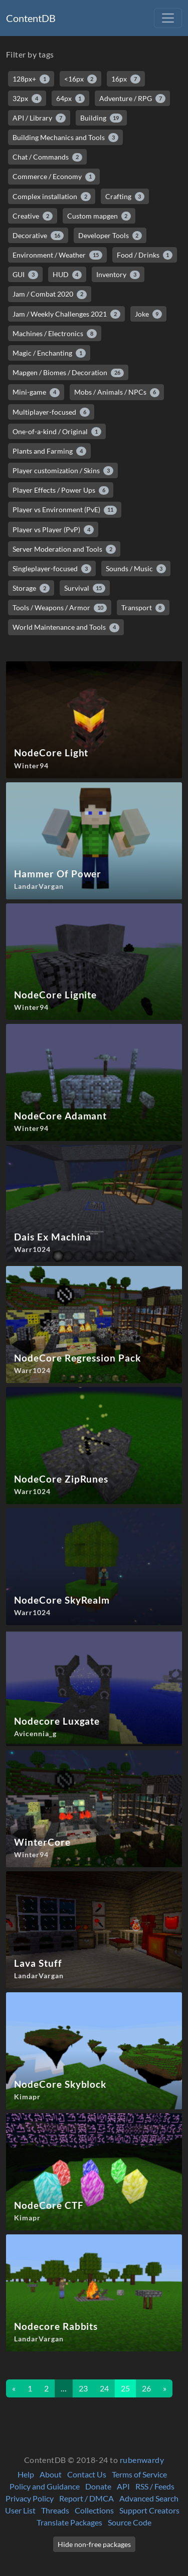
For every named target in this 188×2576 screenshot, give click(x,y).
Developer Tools (110, 235)
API (123, 2486)
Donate (98, 2486)
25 (125, 2388)
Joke (148, 314)
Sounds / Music (136, 568)
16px (125, 79)
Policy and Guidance (45, 2486)
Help (26, 2474)
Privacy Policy (30, 2498)
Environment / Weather (57, 255)
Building (101, 118)
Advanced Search (148, 2498)
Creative (33, 216)
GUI (25, 274)
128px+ (31, 79)
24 (104, 2388)
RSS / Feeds (154, 2486)
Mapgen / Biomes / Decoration (68, 372)
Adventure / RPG (132, 98)
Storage (31, 588)
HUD (67, 274)
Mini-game (36, 392)
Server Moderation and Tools (64, 549)
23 (83, 2388)
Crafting (125, 196)
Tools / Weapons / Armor (60, 607)
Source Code (129, 2522)
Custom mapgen (99, 216)
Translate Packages (69, 2522)
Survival (85, 588)
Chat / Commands (47, 157)
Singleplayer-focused (52, 568)
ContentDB (31, 18)
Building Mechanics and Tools (65, 137)
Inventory (118, 274)
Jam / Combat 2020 (50, 294)
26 (146, 2388)
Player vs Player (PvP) (53, 529)
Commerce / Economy (54, 176)
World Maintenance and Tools (66, 627)
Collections (94, 2510)
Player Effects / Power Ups (61, 490)
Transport (143, 607)
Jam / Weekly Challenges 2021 (66, 314)
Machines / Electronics (55, 333)
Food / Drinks (145, 255)
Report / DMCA (86, 2498)
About (51, 2474)
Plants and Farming (49, 451)
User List (20, 2510)
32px (27, 98)
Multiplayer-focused (51, 412)
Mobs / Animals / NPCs (117, 392)
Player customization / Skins (63, 470)
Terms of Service (139, 2474)
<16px (80, 79)
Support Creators (149, 2510)
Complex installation (52, 196)
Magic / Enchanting (49, 353)
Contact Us (86, 2474)
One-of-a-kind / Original (57, 431)
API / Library (39, 118)
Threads (55, 2510)
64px (70, 98)
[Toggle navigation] (168, 18)
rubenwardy (142, 2459)
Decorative (38, 235)
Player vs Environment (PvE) (65, 509)
